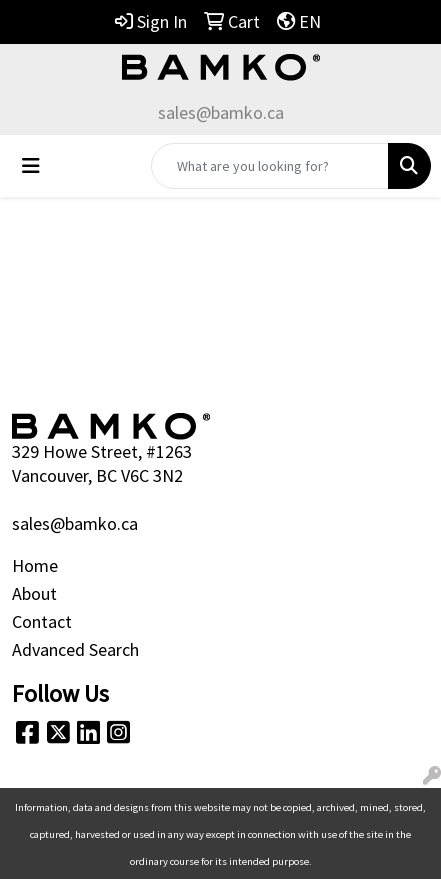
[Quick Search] (270, 166)
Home (35, 565)
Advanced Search (75, 649)
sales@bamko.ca (221, 112)
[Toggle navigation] (31, 166)
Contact (42, 621)
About (34, 593)
